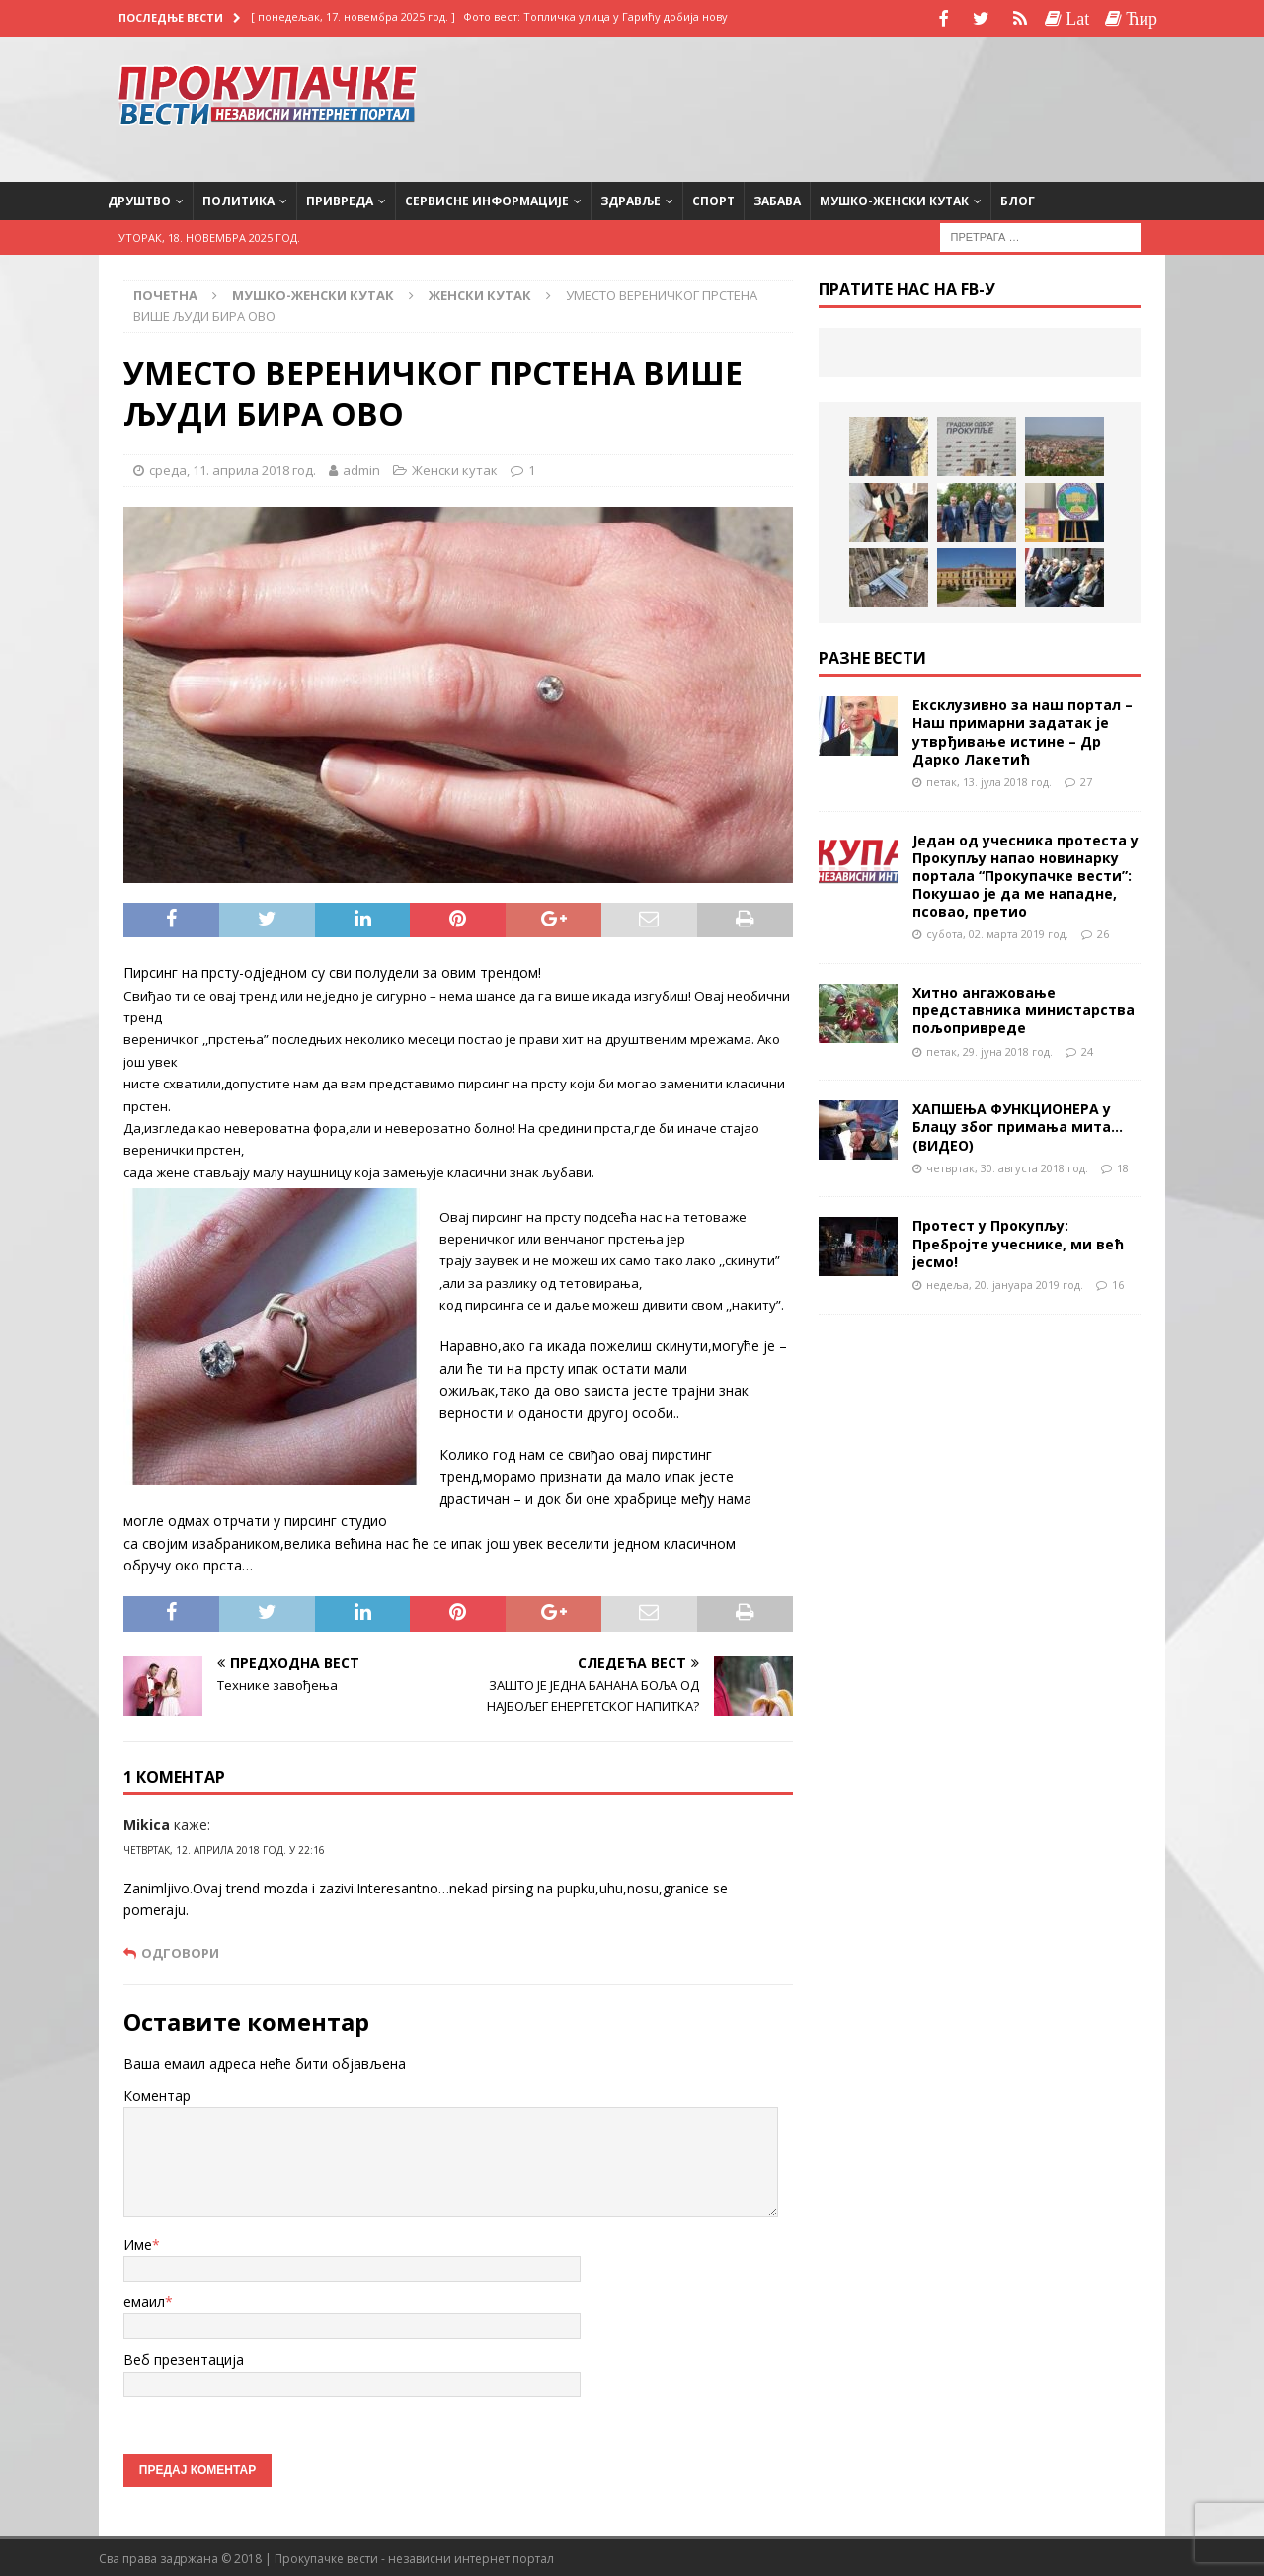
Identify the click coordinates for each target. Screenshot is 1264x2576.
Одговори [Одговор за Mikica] (180, 1950)
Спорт (713, 198)
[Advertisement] (988, 103)
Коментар (157, 2092)
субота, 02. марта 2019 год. (997, 932)
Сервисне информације (487, 198)
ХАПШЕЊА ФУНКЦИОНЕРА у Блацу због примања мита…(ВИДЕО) (1017, 1124)
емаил (144, 2300)
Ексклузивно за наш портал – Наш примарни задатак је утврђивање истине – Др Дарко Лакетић (1022, 729)
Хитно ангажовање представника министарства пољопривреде (1023, 1008)
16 (1118, 1281)
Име (137, 2241)
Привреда (339, 198)
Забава (777, 198)
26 (1103, 932)
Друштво (139, 198)
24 (1087, 1048)
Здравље (630, 198)
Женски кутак (455, 467)
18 (1123, 1165)
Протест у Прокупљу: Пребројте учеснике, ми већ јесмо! (1018, 1241)
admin (361, 467)
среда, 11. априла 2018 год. (232, 467)
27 (1086, 778)
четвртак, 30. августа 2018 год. (1007, 1165)
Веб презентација (183, 2357)
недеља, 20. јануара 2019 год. (1004, 1281)
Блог (1017, 198)
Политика (238, 198)
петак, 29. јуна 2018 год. (989, 1048)
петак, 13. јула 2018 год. (989, 778)
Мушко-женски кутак (894, 198)
